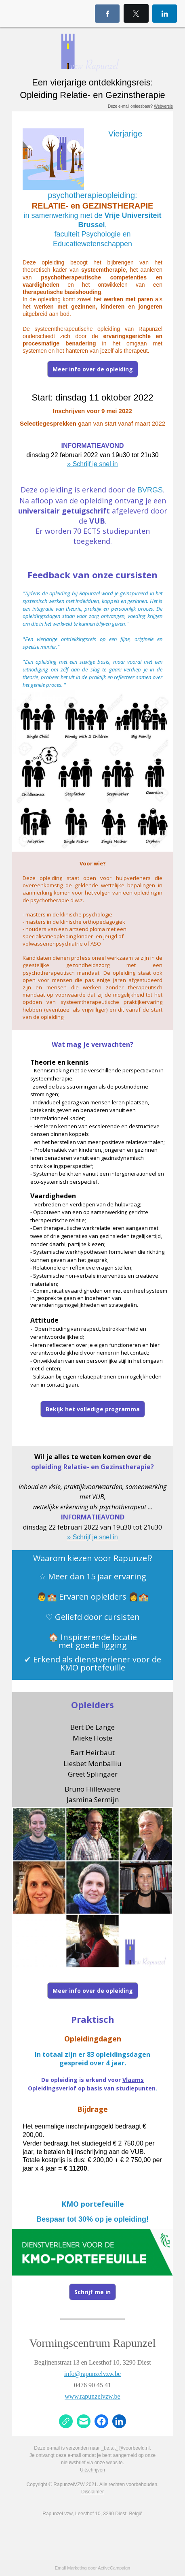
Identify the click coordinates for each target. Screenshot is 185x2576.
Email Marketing (71, 2567)
